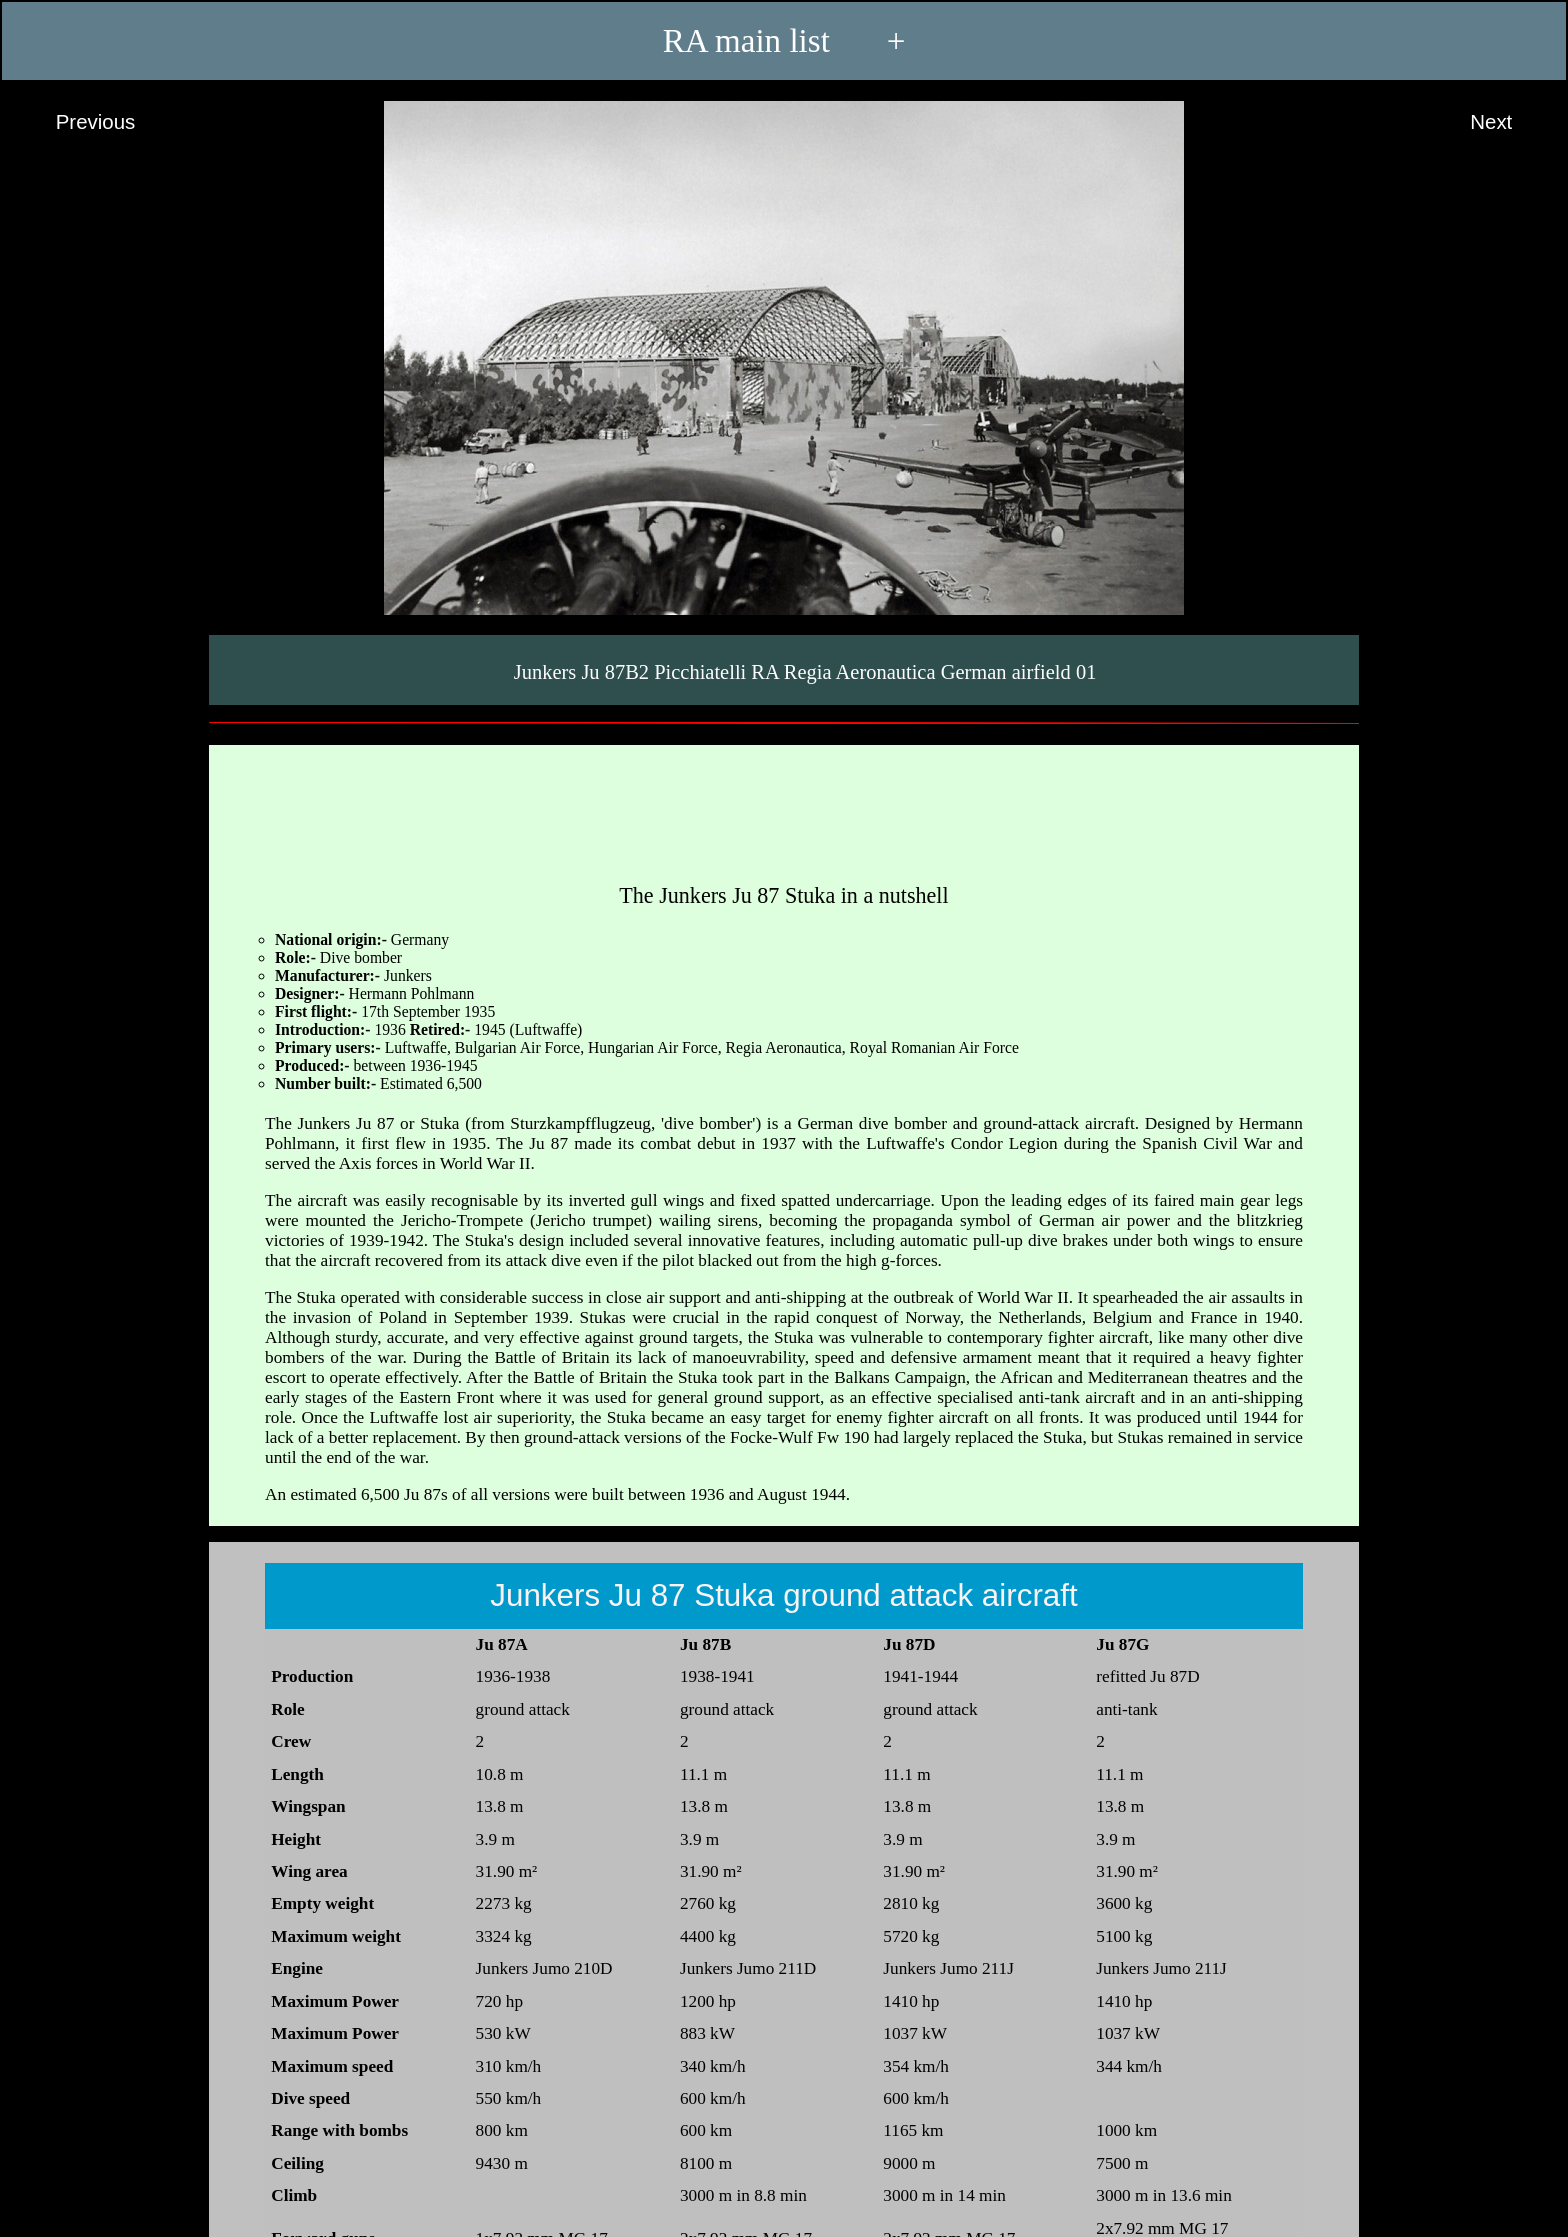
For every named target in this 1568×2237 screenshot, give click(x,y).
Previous (76, 123)
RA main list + (784, 41)
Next (1510, 123)
